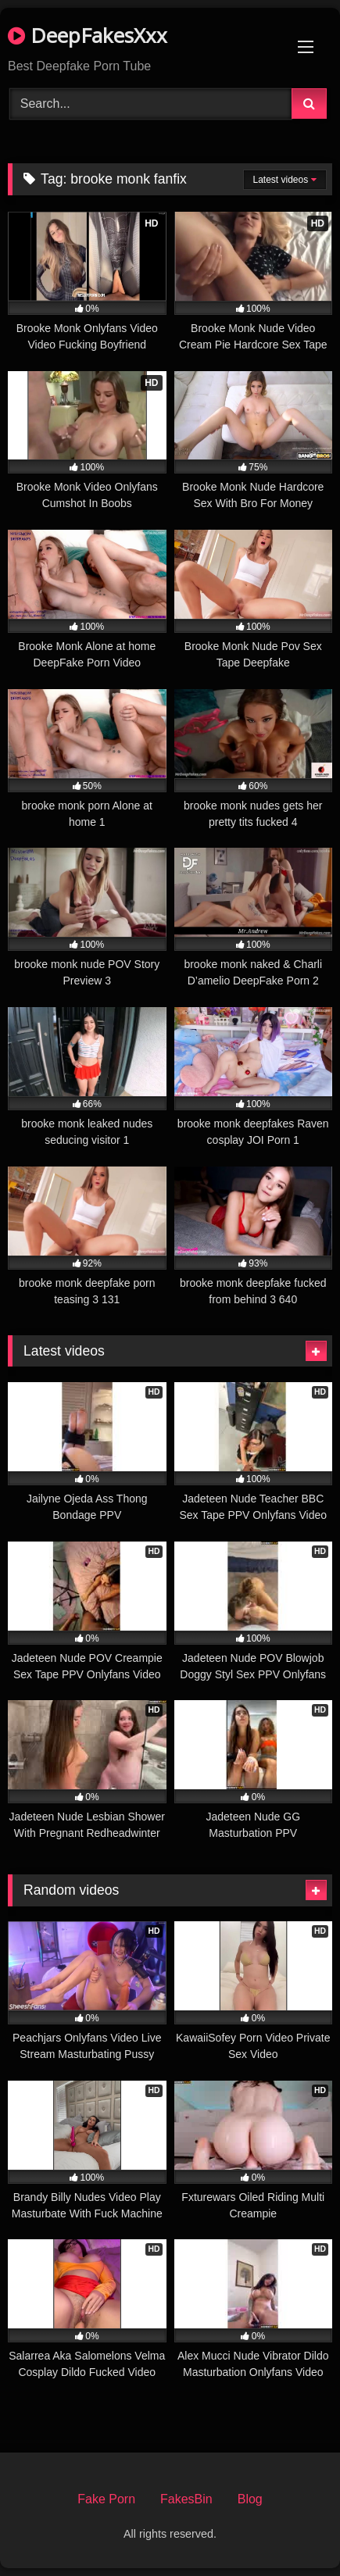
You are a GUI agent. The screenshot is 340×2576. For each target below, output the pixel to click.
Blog (250, 2499)
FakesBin (186, 2499)
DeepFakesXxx (87, 35)
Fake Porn (106, 2499)
